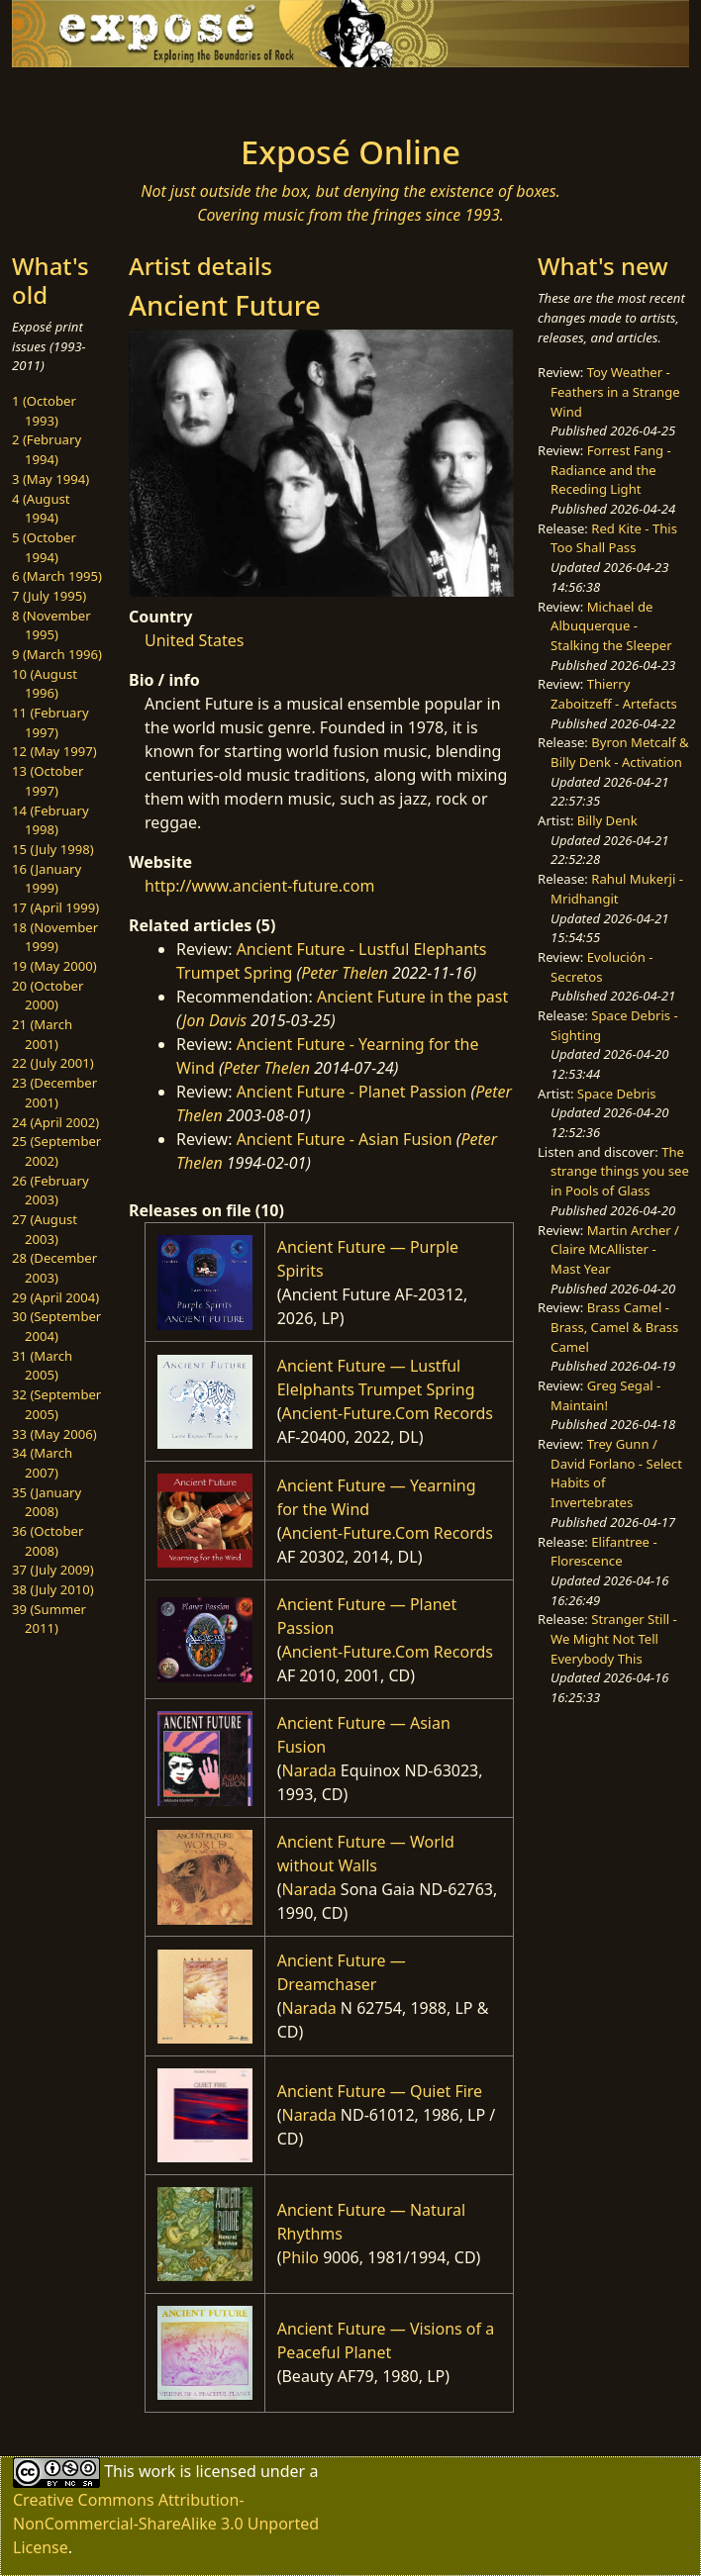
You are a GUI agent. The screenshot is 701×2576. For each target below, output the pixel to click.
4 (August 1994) (41, 508)
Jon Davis (214, 1020)
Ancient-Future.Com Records (386, 1413)
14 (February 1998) (50, 820)
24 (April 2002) (55, 1122)
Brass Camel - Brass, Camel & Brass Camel (614, 1326)
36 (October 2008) (47, 1541)
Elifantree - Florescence (604, 1552)
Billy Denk (607, 820)
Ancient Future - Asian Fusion (344, 1139)
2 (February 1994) (46, 449)
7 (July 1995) (49, 596)
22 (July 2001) (53, 1063)
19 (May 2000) (54, 966)
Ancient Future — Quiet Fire (379, 2091)
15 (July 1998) (53, 849)
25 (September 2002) (56, 1151)
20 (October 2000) (47, 995)
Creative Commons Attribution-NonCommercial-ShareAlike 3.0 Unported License (166, 2523)
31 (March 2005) (42, 1365)
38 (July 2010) (53, 1589)
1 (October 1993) (44, 410)
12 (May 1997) (54, 751)
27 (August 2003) (44, 1229)
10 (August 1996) (44, 684)
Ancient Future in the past (412, 996)
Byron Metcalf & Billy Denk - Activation (620, 752)
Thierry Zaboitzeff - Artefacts (614, 694)
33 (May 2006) (54, 1434)
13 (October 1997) (47, 781)
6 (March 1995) (57, 576)
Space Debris (616, 1093)
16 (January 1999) (46, 879)
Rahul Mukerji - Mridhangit (617, 888)
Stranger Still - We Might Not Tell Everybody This (614, 1638)
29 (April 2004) (55, 1297)
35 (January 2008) (46, 1502)
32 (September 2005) (56, 1404)
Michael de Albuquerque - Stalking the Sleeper (611, 626)
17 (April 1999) (55, 907)
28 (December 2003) (54, 1268)
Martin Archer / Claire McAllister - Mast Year (615, 1249)
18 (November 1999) (55, 937)
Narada (308, 1770)
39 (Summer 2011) (49, 1619)
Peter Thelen (344, 973)
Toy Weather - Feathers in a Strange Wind (615, 391)
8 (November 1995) (51, 625)
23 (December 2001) (54, 1092)
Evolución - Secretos (601, 967)
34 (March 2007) (42, 1462)
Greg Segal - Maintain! (605, 1395)
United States (195, 640)
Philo (300, 2257)
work (157, 2470)
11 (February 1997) (50, 722)
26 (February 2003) (50, 1190)
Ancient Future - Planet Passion (352, 1091)
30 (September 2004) (56, 1326)
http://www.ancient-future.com (259, 886)
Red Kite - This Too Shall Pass (614, 538)
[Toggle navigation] (134, 95)
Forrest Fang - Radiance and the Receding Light (611, 469)
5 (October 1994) (44, 547)
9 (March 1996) (57, 654)
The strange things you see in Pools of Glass (620, 1171)
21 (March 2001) (42, 1034)
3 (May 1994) (50, 479)
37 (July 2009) (53, 1569)
